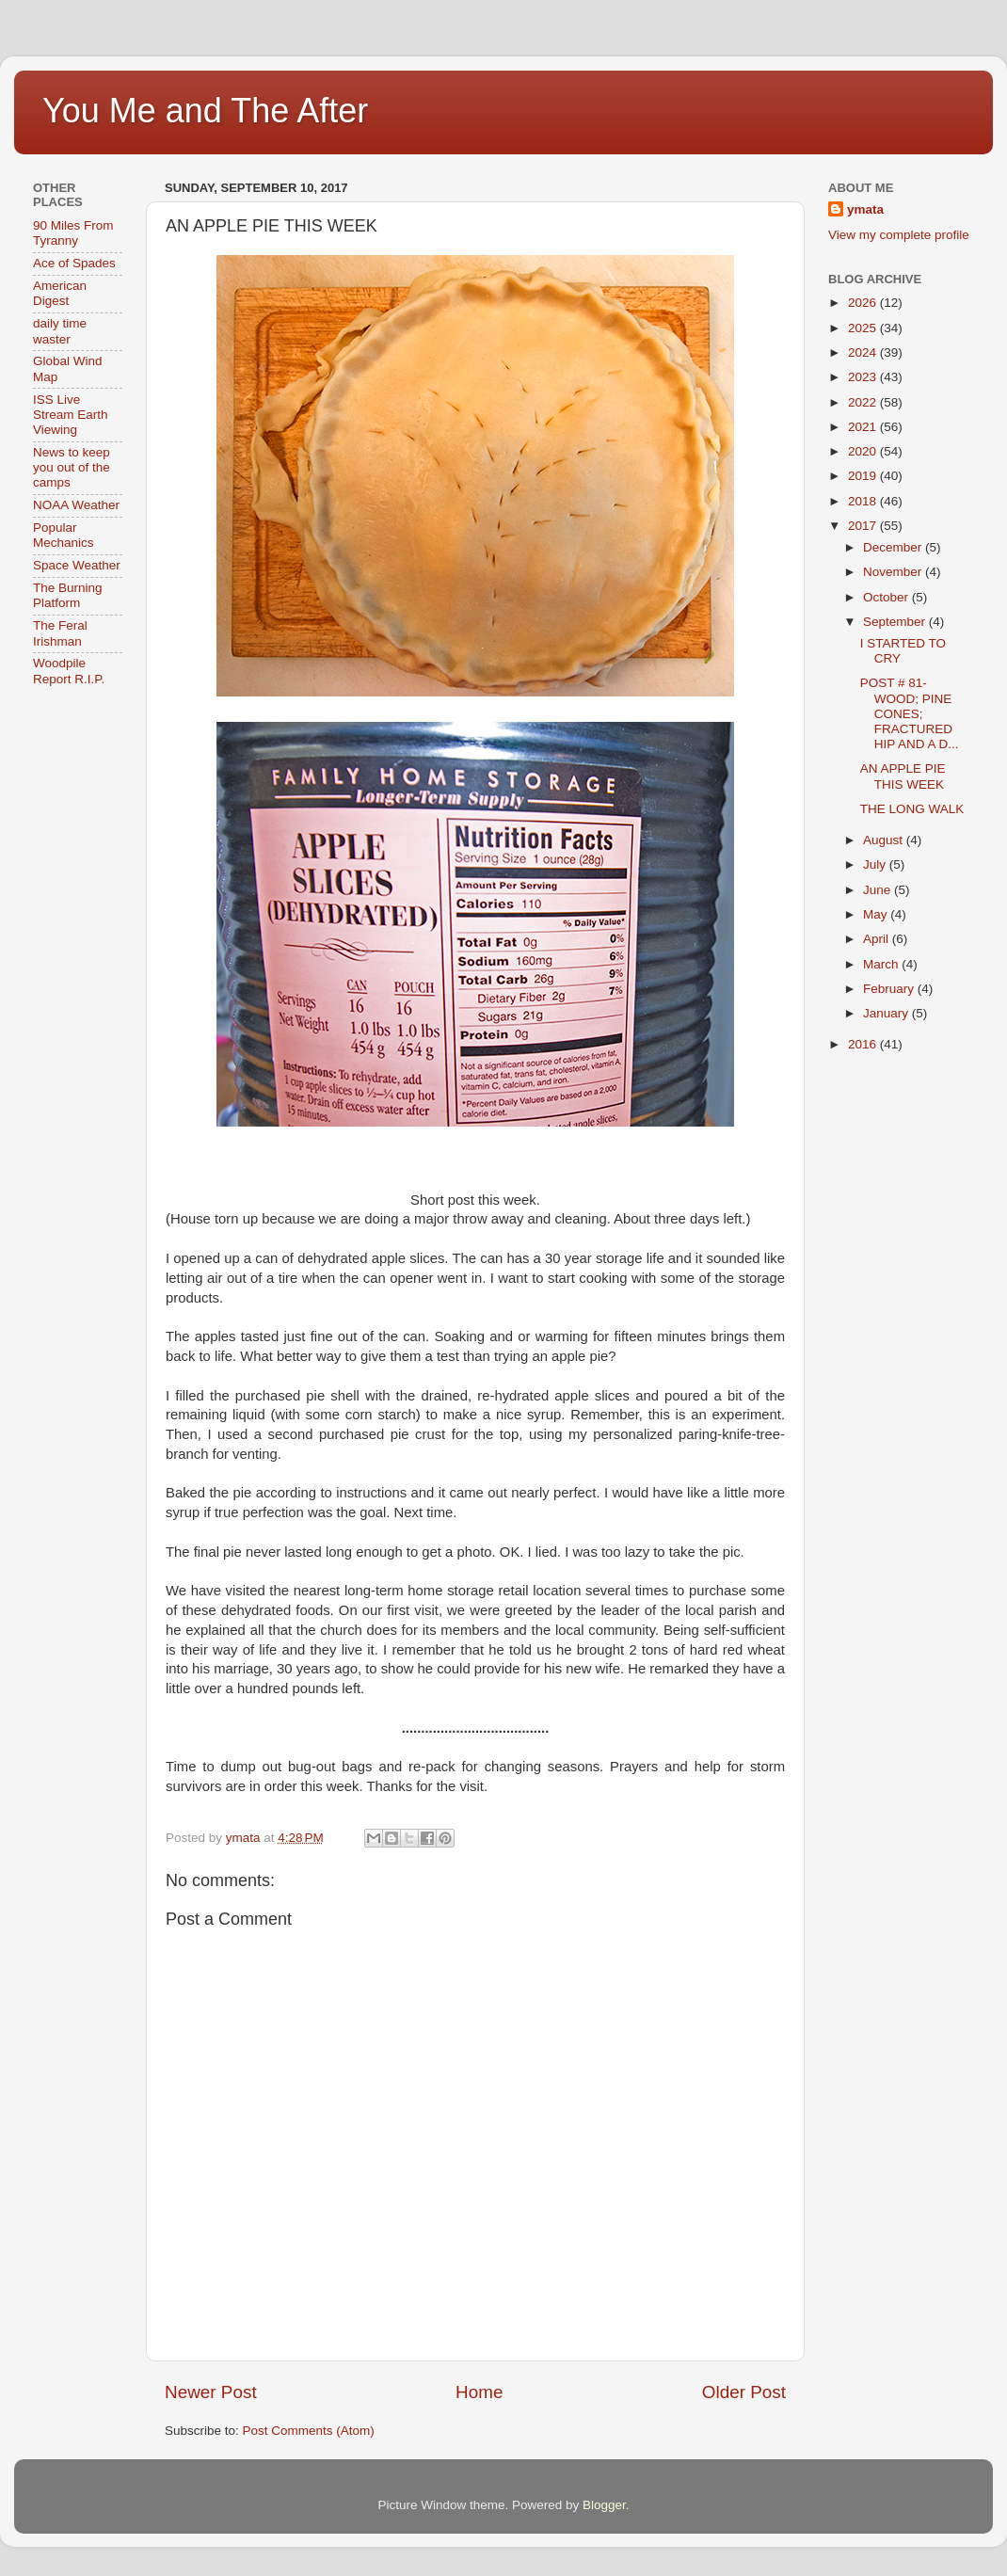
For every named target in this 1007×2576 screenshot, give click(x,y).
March (882, 964)
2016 (864, 1044)
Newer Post (211, 2392)
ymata (865, 209)
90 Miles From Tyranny (73, 233)
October (887, 597)
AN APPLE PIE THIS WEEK (903, 776)
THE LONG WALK (912, 809)
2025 (864, 328)
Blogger (604, 2505)
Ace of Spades (74, 263)
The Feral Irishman (60, 633)
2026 (864, 303)
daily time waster (60, 330)
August (884, 840)
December (894, 547)
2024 (864, 352)
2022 (864, 402)
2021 (864, 427)
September (896, 622)
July (876, 864)
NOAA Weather (76, 505)
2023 (864, 377)
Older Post (744, 2392)
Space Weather (76, 565)
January (887, 1013)
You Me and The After (205, 110)
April (877, 939)
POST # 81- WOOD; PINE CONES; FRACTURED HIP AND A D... (909, 713)
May (876, 914)
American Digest (60, 293)
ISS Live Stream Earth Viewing (70, 414)
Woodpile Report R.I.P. (68, 670)
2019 (864, 476)
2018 (864, 501)
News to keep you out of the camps (71, 467)
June (878, 890)
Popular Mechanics (63, 535)
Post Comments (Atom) (309, 2431)
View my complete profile (898, 235)
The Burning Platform (68, 595)
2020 (864, 451)
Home (479, 2392)
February (890, 989)
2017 (864, 526)
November (894, 572)
